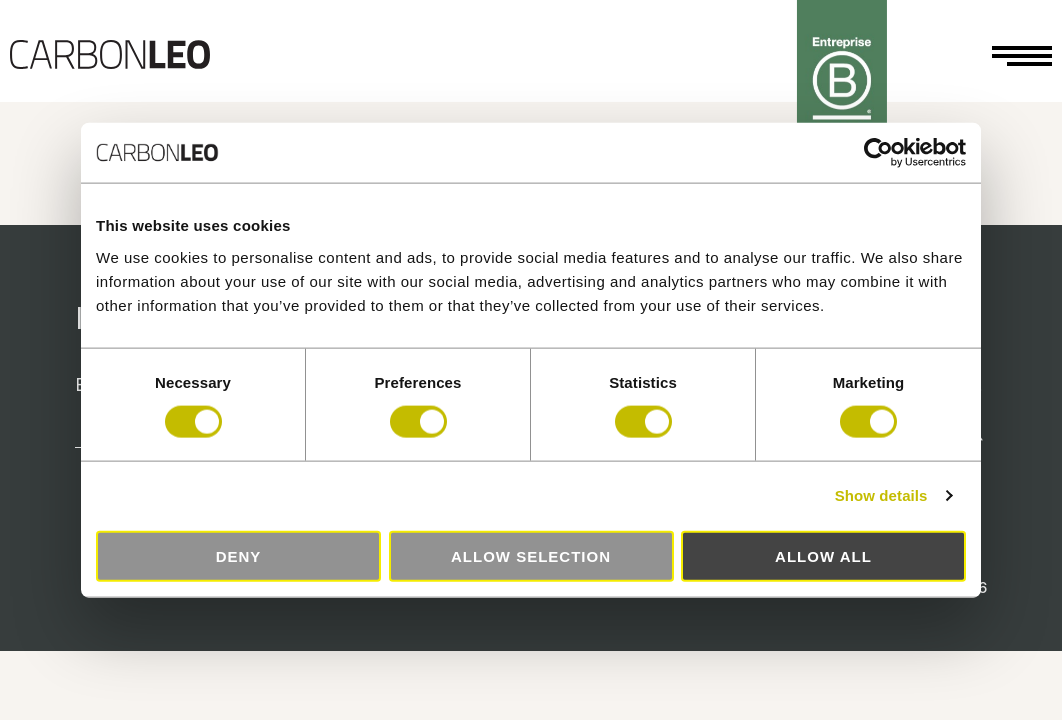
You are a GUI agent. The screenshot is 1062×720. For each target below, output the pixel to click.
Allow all (823, 555)
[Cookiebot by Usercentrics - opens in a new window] (878, 153)
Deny (239, 555)
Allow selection (531, 555)
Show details (881, 495)
